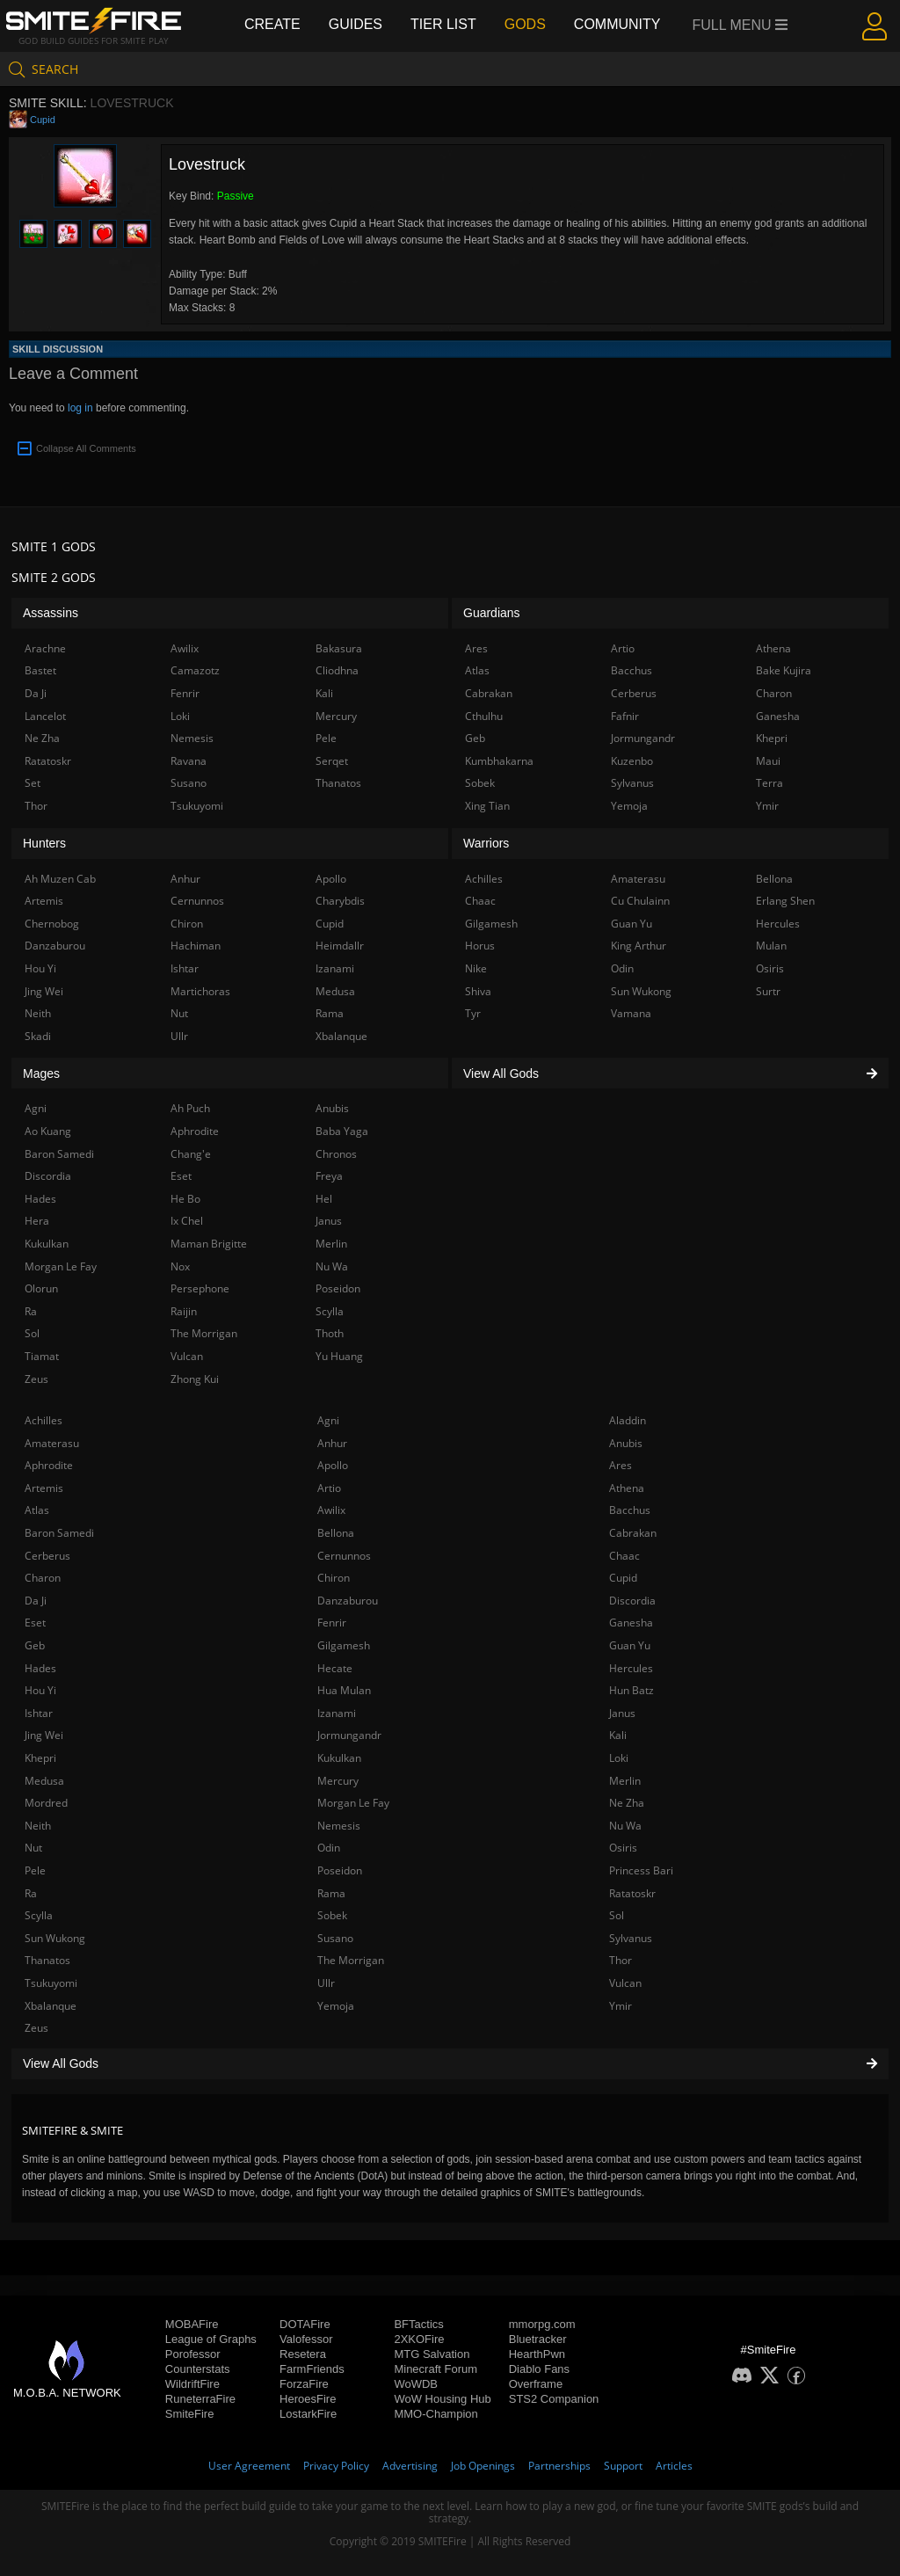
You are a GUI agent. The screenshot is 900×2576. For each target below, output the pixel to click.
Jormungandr (349, 1735)
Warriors (486, 843)
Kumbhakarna (499, 760)
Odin (328, 1847)
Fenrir (331, 1622)
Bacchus (629, 1510)
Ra (31, 1893)
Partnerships (559, 2465)
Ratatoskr (632, 1893)
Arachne (45, 648)
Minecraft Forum (435, 2369)
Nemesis (338, 1825)
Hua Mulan (344, 1690)
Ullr (326, 1983)
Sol (616, 1915)
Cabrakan (633, 1532)
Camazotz (195, 670)
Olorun (41, 1288)
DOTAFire (304, 2324)
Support (623, 2465)
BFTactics (418, 2324)
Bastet (40, 670)
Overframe (535, 2383)
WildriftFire (192, 2383)
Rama (331, 1893)
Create (272, 24)
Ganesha (631, 1622)
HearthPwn (537, 2354)
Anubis (625, 1443)
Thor (620, 1960)
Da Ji (36, 1600)
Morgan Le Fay (353, 1802)
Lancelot (45, 716)
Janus (622, 1713)
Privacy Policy (336, 2465)
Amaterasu (52, 1443)
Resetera (302, 2354)
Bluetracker (538, 2339)
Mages (41, 1073)
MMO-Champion (435, 2413)
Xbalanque (50, 2005)
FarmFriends (312, 2369)
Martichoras (200, 991)
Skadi (38, 1036)
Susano (335, 1938)
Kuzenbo (632, 760)
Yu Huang (339, 1356)
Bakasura (339, 648)
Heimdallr (340, 945)
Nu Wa (625, 1825)
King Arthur (638, 945)
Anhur (332, 1443)
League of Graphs (211, 2339)
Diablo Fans (539, 2369)
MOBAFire (192, 2324)
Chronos (336, 1153)
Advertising (410, 2465)
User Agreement (249, 2465)
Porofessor (193, 2354)
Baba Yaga (342, 1131)
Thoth (330, 1333)
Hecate (334, 1668)
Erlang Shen (785, 900)
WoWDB (416, 2383)
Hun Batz (631, 1690)
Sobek (332, 1915)
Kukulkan (339, 1757)
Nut (33, 1847)
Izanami (336, 1713)
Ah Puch (190, 1108)
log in (80, 408)
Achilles (43, 1420)
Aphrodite (49, 1465)
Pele (35, 1870)
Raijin (184, 1311)
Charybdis (340, 900)
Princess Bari (641, 1870)
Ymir (620, 2005)
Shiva (478, 991)
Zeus (36, 2027)
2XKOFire (419, 2339)
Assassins (50, 613)
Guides (355, 24)
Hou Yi (40, 1690)
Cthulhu (484, 716)
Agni (328, 1420)
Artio (329, 1488)
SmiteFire (189, 2413)
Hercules (631, 1668)
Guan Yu (629, 1645)
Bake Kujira (783, 670)
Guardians (491, 613)
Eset (35, 1622)
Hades (40, 1668)
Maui (768, 760)
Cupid (42, 119)
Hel (324, 1198)
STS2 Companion (554, 2398)
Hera (37, 1220)
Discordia (632, 1600)
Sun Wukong (55, 1938)
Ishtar (39, 1713)
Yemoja (335, 2005)
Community (617, 24)
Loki (618, 1757)
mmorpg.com (542, 2324)
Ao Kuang (48, 1131)
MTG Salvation (431, 2354)
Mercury (338, 1780)
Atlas (37, 1510)
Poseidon (339, 1870)
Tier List (443, 24)
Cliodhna (337, 670)
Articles (674, 2465)
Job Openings (483, 2465)
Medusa (44, 1780)
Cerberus (47, 1555)
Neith (38, 1825)
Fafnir (625, 716)
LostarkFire (308, 2413)
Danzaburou (347, 1600)
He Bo (185, 1198)
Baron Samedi (59, 1532)
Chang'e (191, 1153)
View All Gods (450, 2063)
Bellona (335, 1532)
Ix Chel (187, 1220)
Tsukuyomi (51, 1983)
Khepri (40, 1757)
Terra (769, 782)
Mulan (771, 945)
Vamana (631, 1013)
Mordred (46, 1802)
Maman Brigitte (209, 1243)
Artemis (44, 1488)
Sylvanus (630, 1938)
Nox (180, 1266)
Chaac (624, 1555)
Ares (620, 1465)
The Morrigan (350, 1960)
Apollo (332, 1465)
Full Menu (740, 25)
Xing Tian (487, 805)
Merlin (625, 1780)
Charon (43, 1577)
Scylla (39, 1915)
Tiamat (42, 1356)
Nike (476, 968)
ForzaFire (304, 2383)
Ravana (189, 760)
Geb (35, 1645)
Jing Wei (44, 1735)
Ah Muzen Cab (60, 878)
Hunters (44, 843)
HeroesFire (307, 2398)
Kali (618, 1735)
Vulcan (625, 1983)
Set (32, 782)
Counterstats (197, 2369)
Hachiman (196, 945)
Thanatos (47, 1960)
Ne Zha (626, 1802)
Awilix (331, 1510)
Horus (480, 945)
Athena (626, 1488)
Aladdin (627, 1420)
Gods (525, 24)
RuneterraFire (200, 2398)
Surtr (768, 991)
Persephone (200, 1288)
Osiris (623, 1847)
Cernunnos (344, 1555)
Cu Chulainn (640, 900)
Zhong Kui (195, 1379)
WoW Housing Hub (442, 2398)
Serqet (332, 760)
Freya (329, 1175)
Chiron (333, 1577)
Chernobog (52, 923)
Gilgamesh (343, 1645)
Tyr (473, 1013)
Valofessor (305, 2339)
